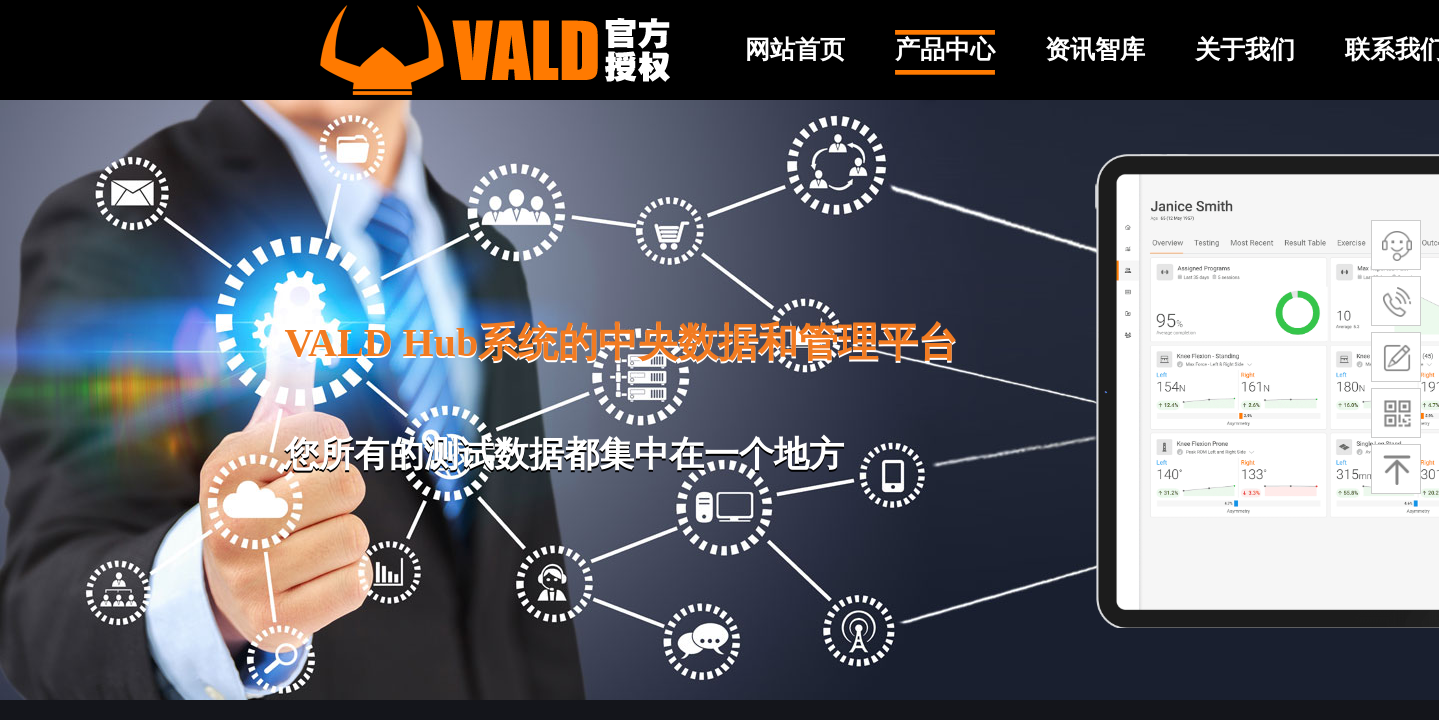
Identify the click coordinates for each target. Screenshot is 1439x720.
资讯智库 (1095, 49)
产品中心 (945, 49)
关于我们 (1245, 49)
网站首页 (795, 49)
